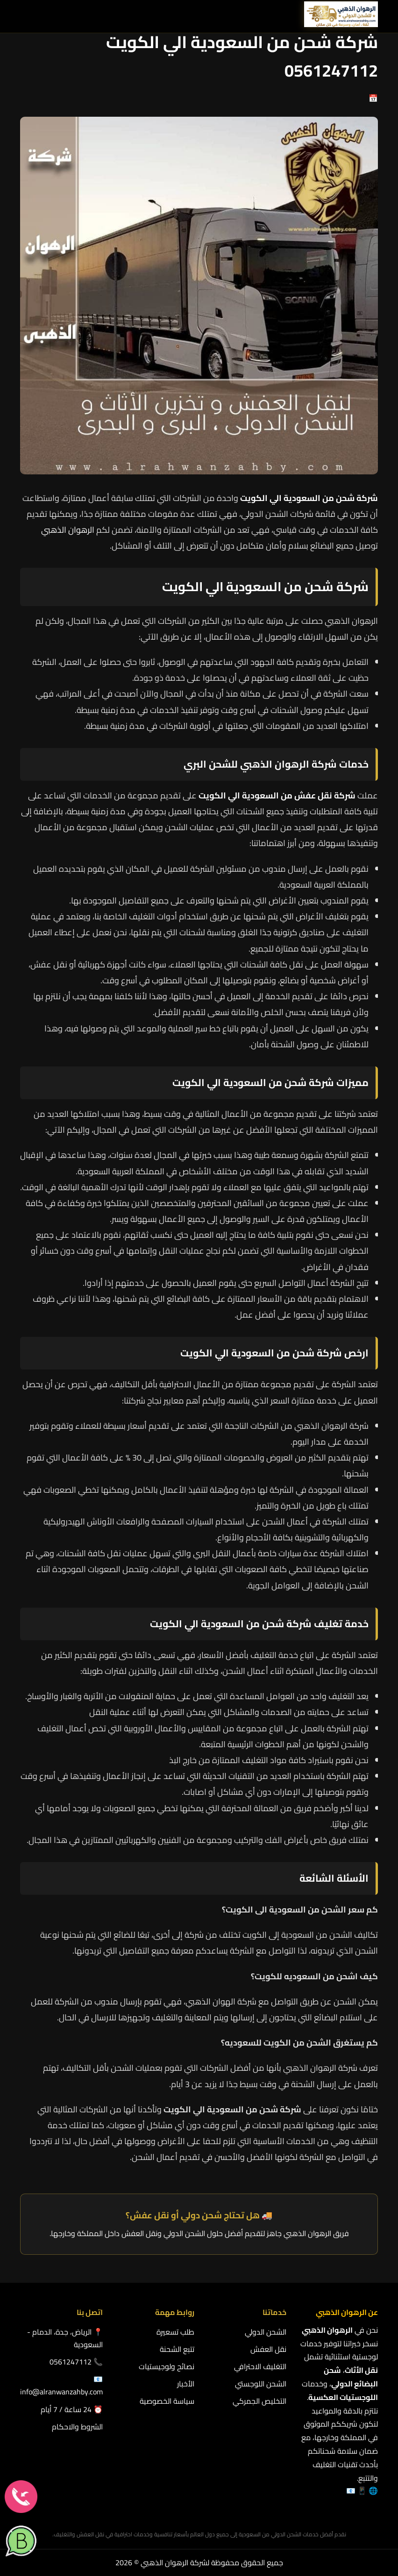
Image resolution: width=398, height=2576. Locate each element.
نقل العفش (268, 2349)
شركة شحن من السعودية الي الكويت (231, 1624)
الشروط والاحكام (77, 2427)
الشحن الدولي (265, 2332)
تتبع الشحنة (177, 2349)
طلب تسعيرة (175, 2332)
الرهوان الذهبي (67, 529)
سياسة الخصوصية (167, 2401)
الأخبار (185, 2384)
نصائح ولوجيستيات (166, 2366)
